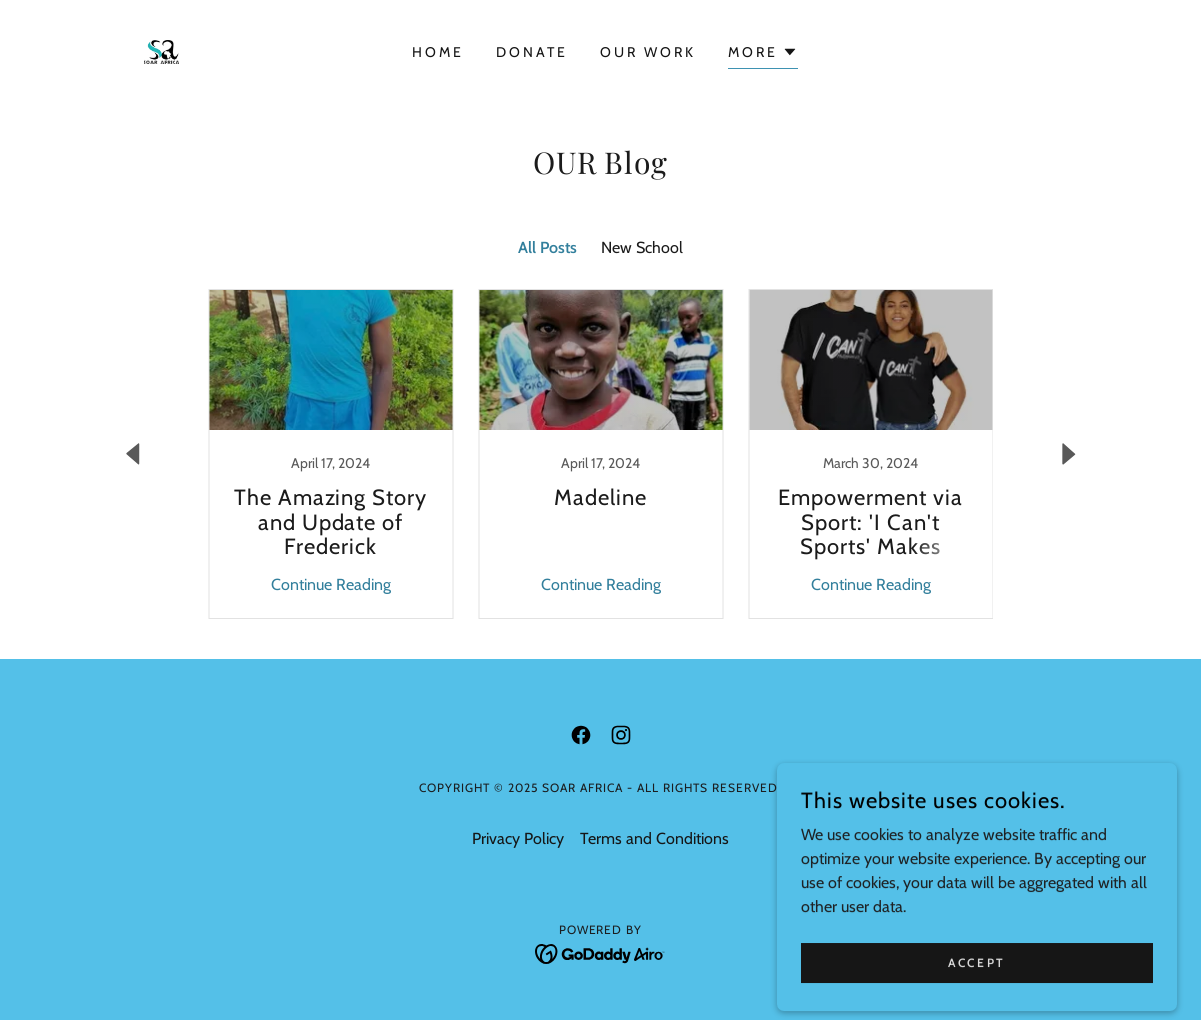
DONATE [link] (532, 52)
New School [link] (642, 247)
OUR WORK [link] (648, 52)
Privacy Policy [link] (518, 838)
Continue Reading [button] (331, 584)
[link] (162, 50)
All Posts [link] (547, 247)
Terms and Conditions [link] (654, 838)
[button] (763, 54)
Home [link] (438, 52)
